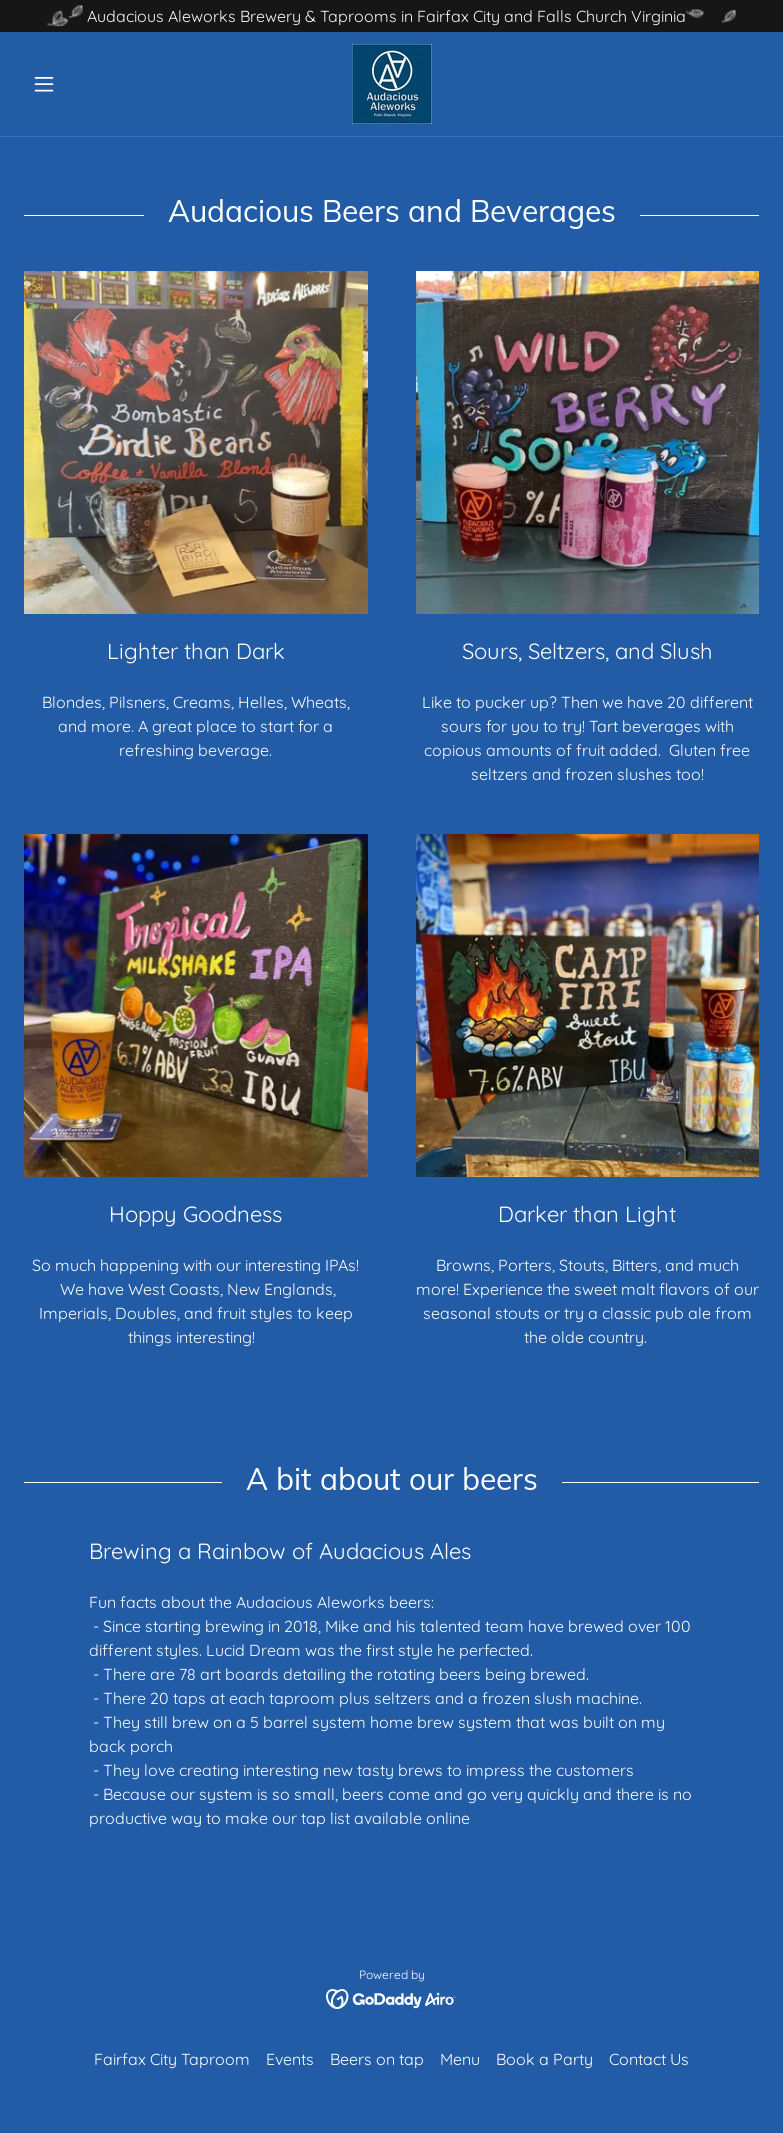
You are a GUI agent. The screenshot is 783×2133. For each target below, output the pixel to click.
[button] (79, 84)
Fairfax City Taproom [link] (172, 2059)
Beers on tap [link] (377, 2059)
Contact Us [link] (649, 2059)
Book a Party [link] (544, 2059)
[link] (391, 84)
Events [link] (290, 2059)
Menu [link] (460, 2059)
